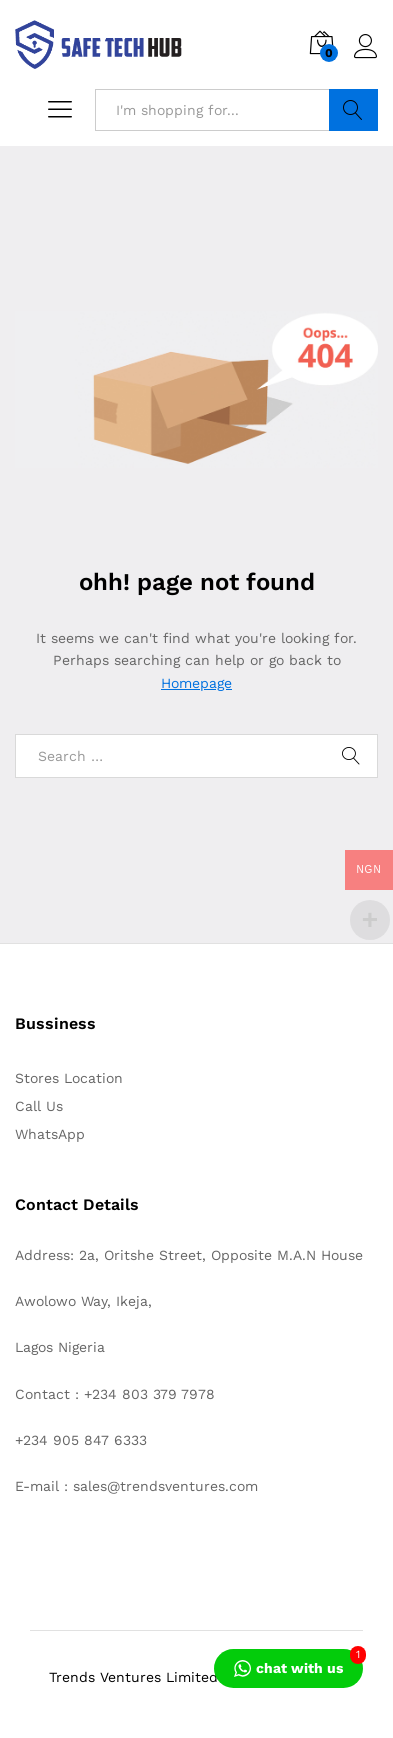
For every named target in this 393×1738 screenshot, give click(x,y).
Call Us (39, 1106)
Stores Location (69, 1078)
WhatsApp (50, 1134)
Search (354, 110)
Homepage (196, 683)
